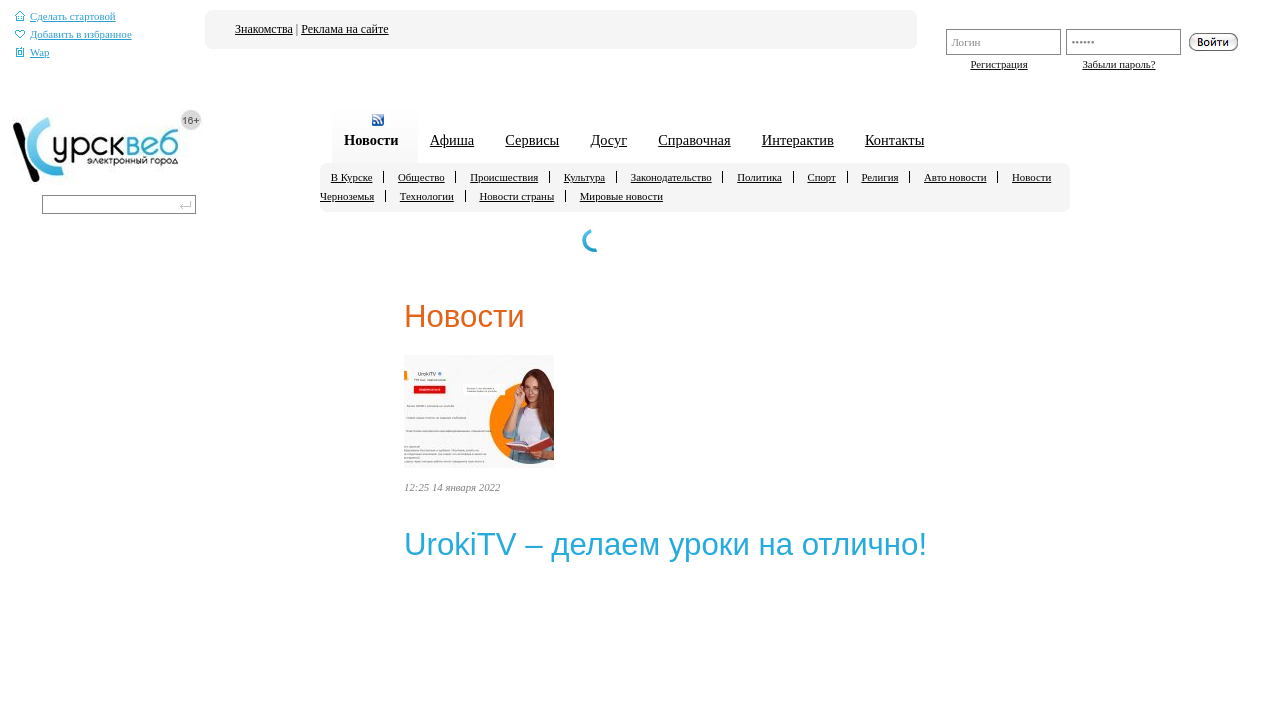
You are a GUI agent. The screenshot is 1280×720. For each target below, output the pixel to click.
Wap (32, 52)
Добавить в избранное (73, 34)
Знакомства (264, 29)
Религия (879, 177)
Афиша (452, 140)
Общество (421, 177)
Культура (584, 177)
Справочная (694, 140)
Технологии (427, 196)
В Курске (352, 177)
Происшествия (504, 177)
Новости (371, 140)
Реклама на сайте (344, 29)
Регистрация (998, 64)
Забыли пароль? (1118, 64)
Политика (759, 177)
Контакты (894, 140)
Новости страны (516, 196)
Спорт (821, 177)
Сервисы (532, 140)
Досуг (608, 140)
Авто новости (955, 177)
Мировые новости (621, 196)
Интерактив (798, 140)
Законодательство (671, 177)
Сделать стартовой (65, 16)
